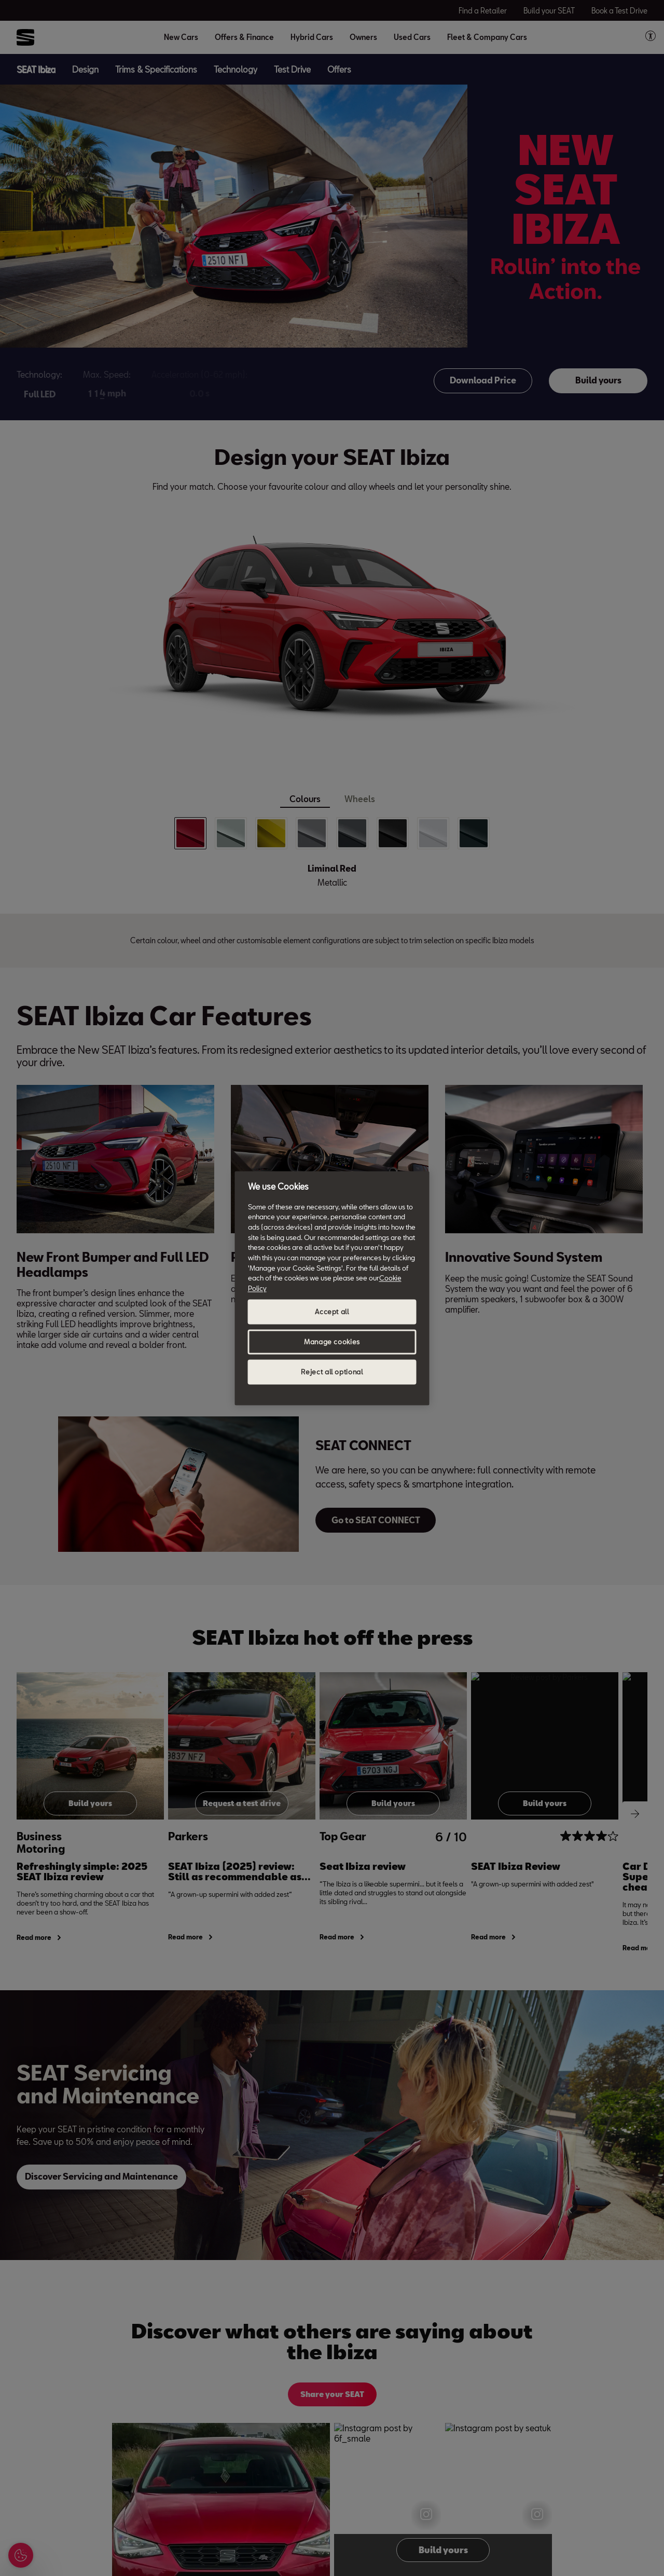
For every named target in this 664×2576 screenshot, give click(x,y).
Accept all (332, 1311)
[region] (332, 1288)
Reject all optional (332, 1372)
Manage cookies (332, 1342)
